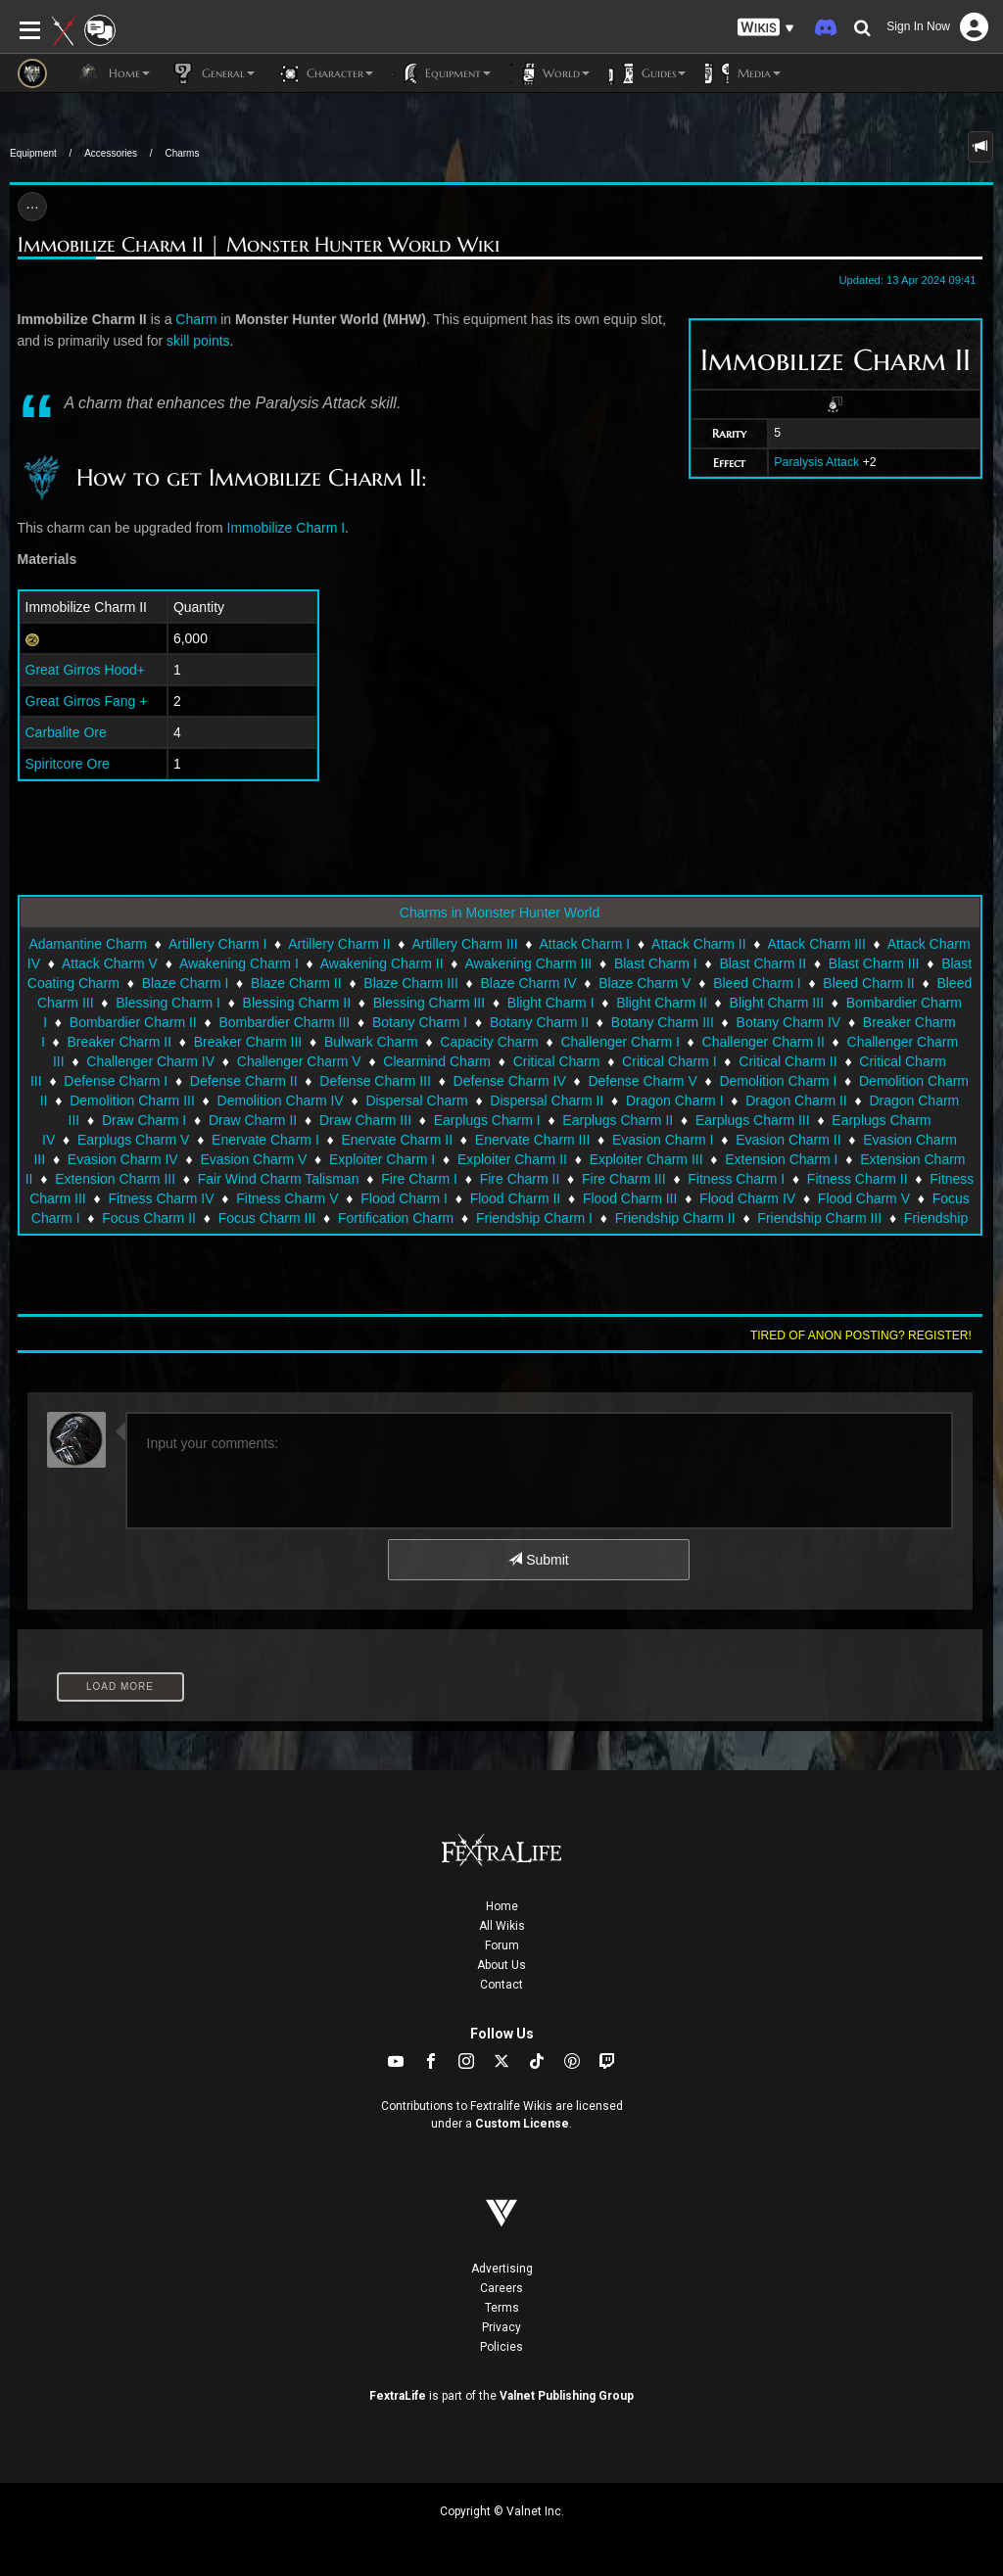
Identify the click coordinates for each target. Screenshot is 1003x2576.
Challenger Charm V (299, 1061)
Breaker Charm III (248, 1042)
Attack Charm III (816, 944)
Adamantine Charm (87, 944)
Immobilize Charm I (286, 528)
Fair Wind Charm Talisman (278, 1179)
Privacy (501, 2327)
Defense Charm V (642, 1081)
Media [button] (743, 73)
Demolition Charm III (132, 1100)
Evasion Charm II (788, 1139)
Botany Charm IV (789, 1022)
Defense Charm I (115, 1081)
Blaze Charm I (185, 983)
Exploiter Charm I (382, 1159)
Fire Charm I (419, 1179)
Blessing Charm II (297, 1002)
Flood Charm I (404, 1198)
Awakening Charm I (239, 963)
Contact (501, 1984)
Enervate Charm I (265, 1139)
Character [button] (323, 73)
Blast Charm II (762, 963)
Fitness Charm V (287, 1198)
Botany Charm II (539, 1022)
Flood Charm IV (747, 1198)
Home (502, 1906)
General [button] (212, 73)
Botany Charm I (419, 1022)
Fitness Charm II (857, 1179)
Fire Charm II (520, 1179)
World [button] (550, 73)
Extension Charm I (781, 1159)
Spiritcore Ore (67, 764)
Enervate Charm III (533, 1139)
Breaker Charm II (119, 1042)
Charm (195, 319)
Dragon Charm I (675, 1100)
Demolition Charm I (777, 1081)
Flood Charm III (630, 1198)
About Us (501, 1965)
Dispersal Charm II (546, 1100)
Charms (182, 153)
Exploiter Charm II (512, 1159)
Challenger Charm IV (150, 1061)
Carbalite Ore (66, 732)
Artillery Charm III (464, 944)
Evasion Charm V (253, 1159)
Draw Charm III (365, 1120)
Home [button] (113, 73)
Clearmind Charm (437, 1061)
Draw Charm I (144, 1120)
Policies (501, 2347)
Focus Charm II (149, 1218)
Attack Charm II (698, 944)
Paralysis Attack (816, 462)
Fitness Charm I (736, 1179)
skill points (198, 341)
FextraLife (397, 2396)
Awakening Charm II (382, 963)
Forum (502, 1945)
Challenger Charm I (619, 1042)
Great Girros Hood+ (85, 670)
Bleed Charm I (756, 983)
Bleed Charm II (868, 983)
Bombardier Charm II (133, 1022)
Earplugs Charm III (752, 1120)
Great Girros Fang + (86, 701)
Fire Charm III (624, 1179)
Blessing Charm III (429, 1002)
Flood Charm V (864, 1198)
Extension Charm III (115, 1179)
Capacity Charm (489, 1042)
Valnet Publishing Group (567, 2396)
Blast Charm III (874, 963)
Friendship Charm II (675, 1218)
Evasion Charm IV (123, 1159)
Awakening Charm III (529, 963)
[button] (766, 28)
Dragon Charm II (795, 1100)
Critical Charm (556, 1061)
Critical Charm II (787, 1061)
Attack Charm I (585, 944)
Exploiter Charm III (646, 1159)
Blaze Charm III (410, 983)
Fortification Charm (396, 1218)
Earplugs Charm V (133, 1139)
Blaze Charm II (296, 983)
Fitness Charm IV (161, 1198)
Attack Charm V (110, 963)
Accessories (110, 153)
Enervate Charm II (397, 1139)
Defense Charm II (244, 1081)
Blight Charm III (777, 1002)
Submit (538, 1560)
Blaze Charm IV (529, 983)
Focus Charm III (267, 1218)
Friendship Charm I (534, 1218)
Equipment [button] (442, 73)
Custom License (522, 2124)
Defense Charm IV (510, 1081)
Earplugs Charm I (487, 1120)
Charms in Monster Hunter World (499, 912)
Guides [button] (647, 73)
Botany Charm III (662, 1022)
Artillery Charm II (339, 944)
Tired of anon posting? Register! (861, 1335)
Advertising (502, 2268)
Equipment (33, 153)
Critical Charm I (669, 1061)
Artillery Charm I (217, 944)
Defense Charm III (375, 1081)
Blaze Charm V (644, 983)
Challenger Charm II (763, 1042)
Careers (501, 2288)
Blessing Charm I (168, 1002)
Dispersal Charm (416, 1100)
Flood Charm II (515, 1198)
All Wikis (502, 1926)
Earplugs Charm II (617, 1120)
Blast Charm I (655, 963)
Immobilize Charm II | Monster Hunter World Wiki (259, 245)
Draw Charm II (253, 1120)
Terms (502, 2308)
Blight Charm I (551, 1002)
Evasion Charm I (662, 1139)
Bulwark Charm (371, 1042)
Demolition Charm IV (280, 1100)
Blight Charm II (661, 1002)
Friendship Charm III (819, 1218)
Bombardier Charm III (284, 1022)
